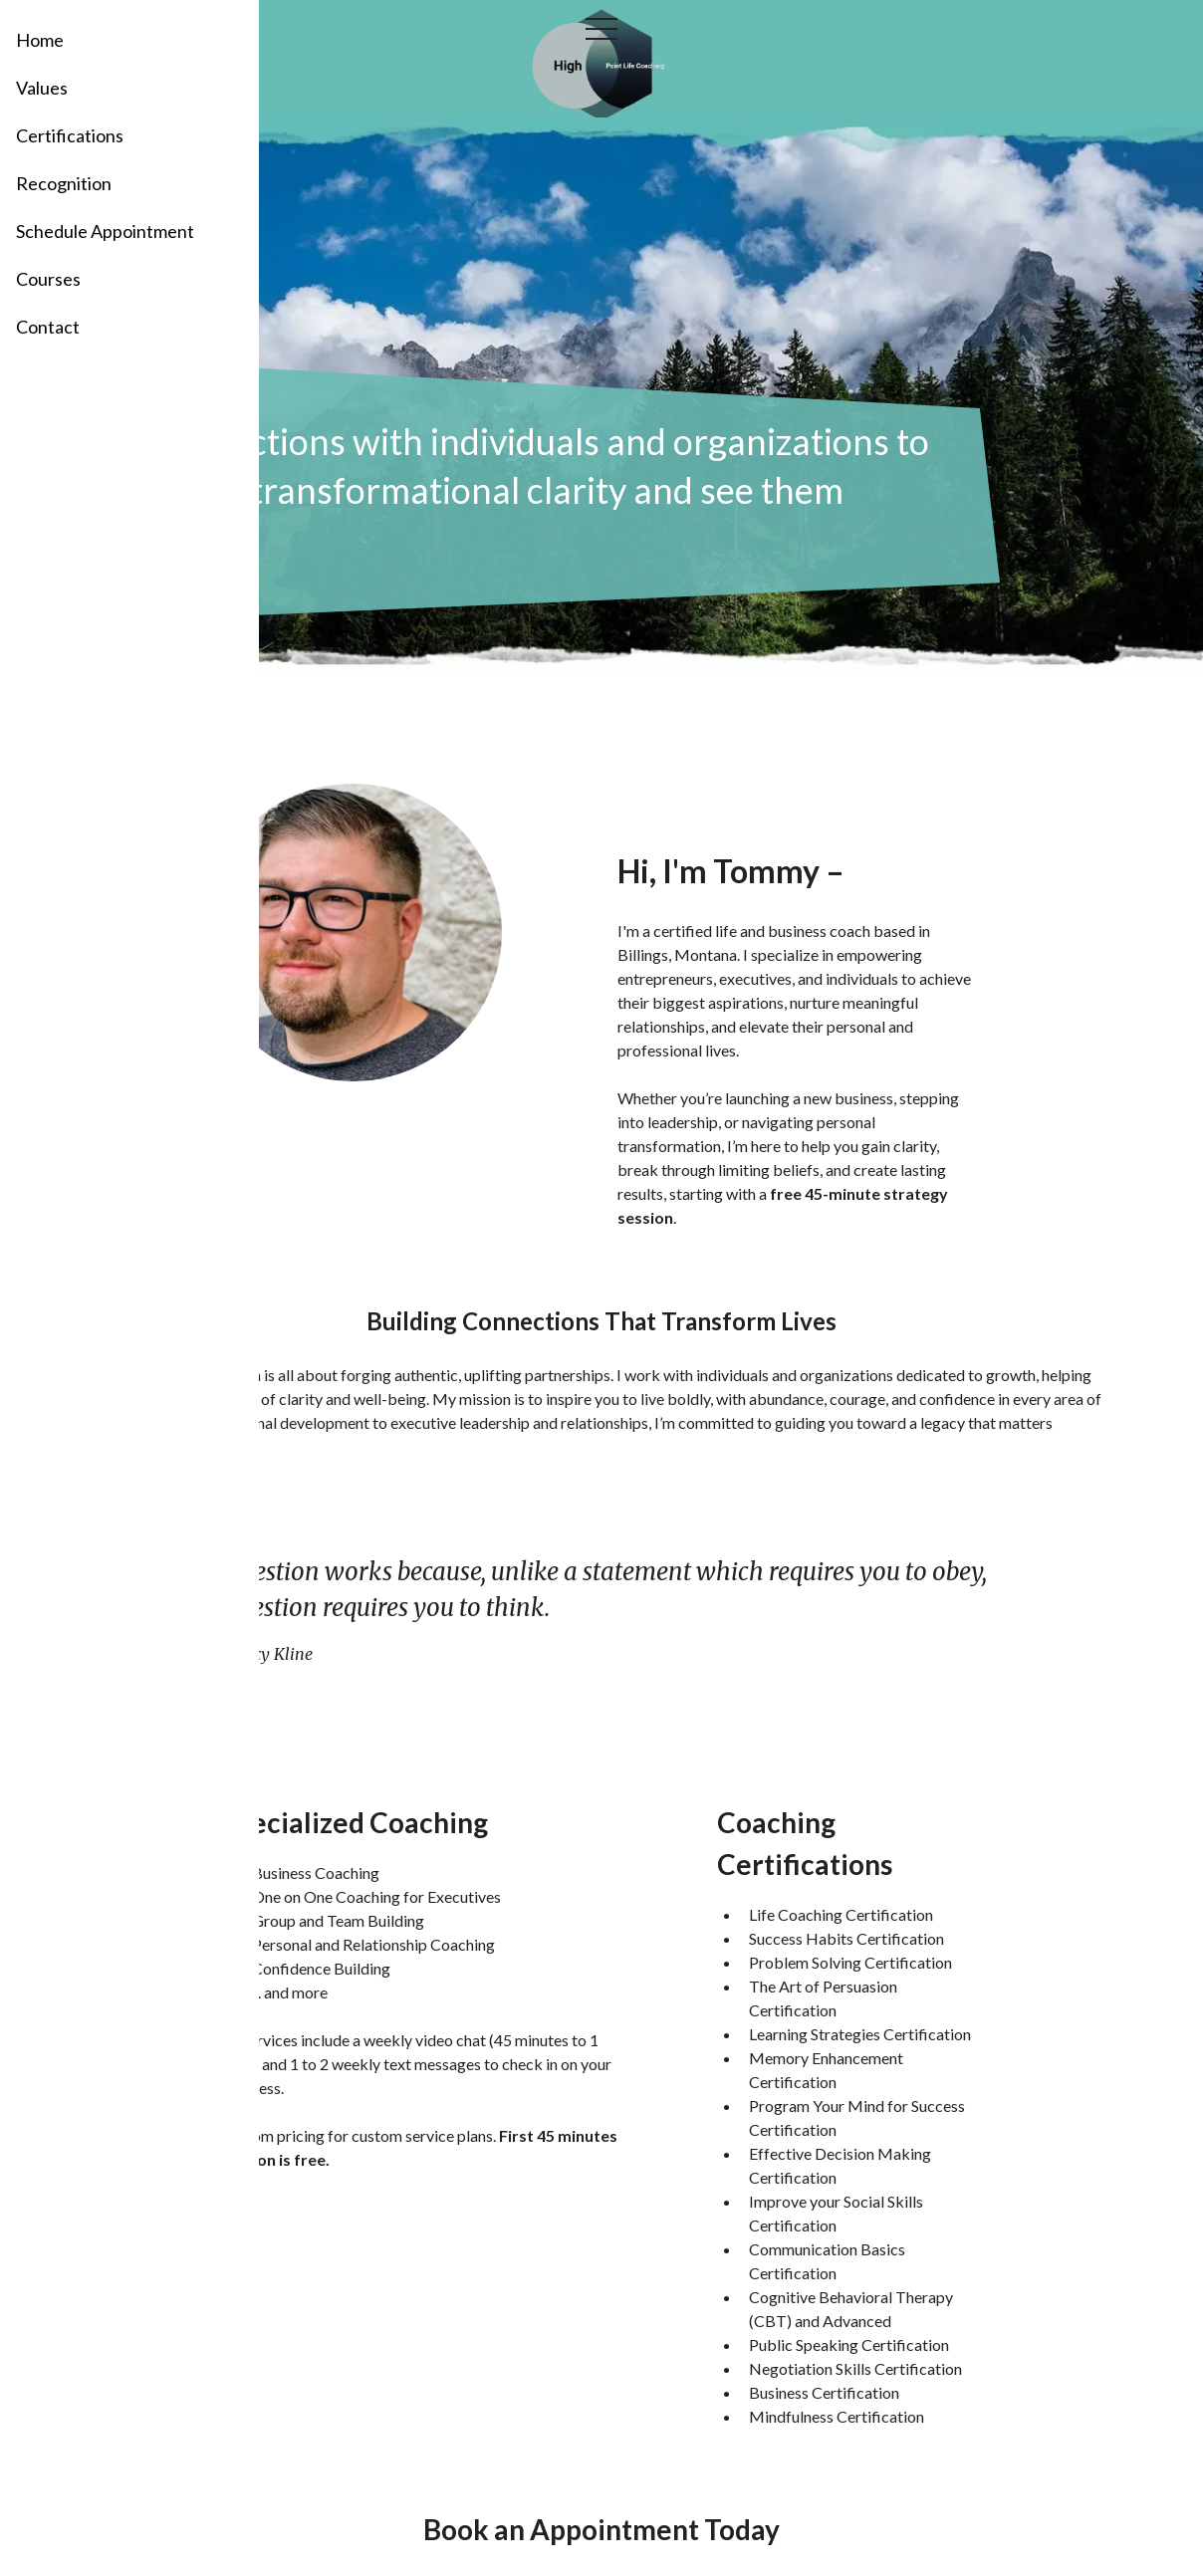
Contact (48, 327)
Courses (48, 279)
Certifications (69, 135)
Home (40, 40)
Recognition (64, 183)
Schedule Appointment (105, 231)
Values (42, 88)
